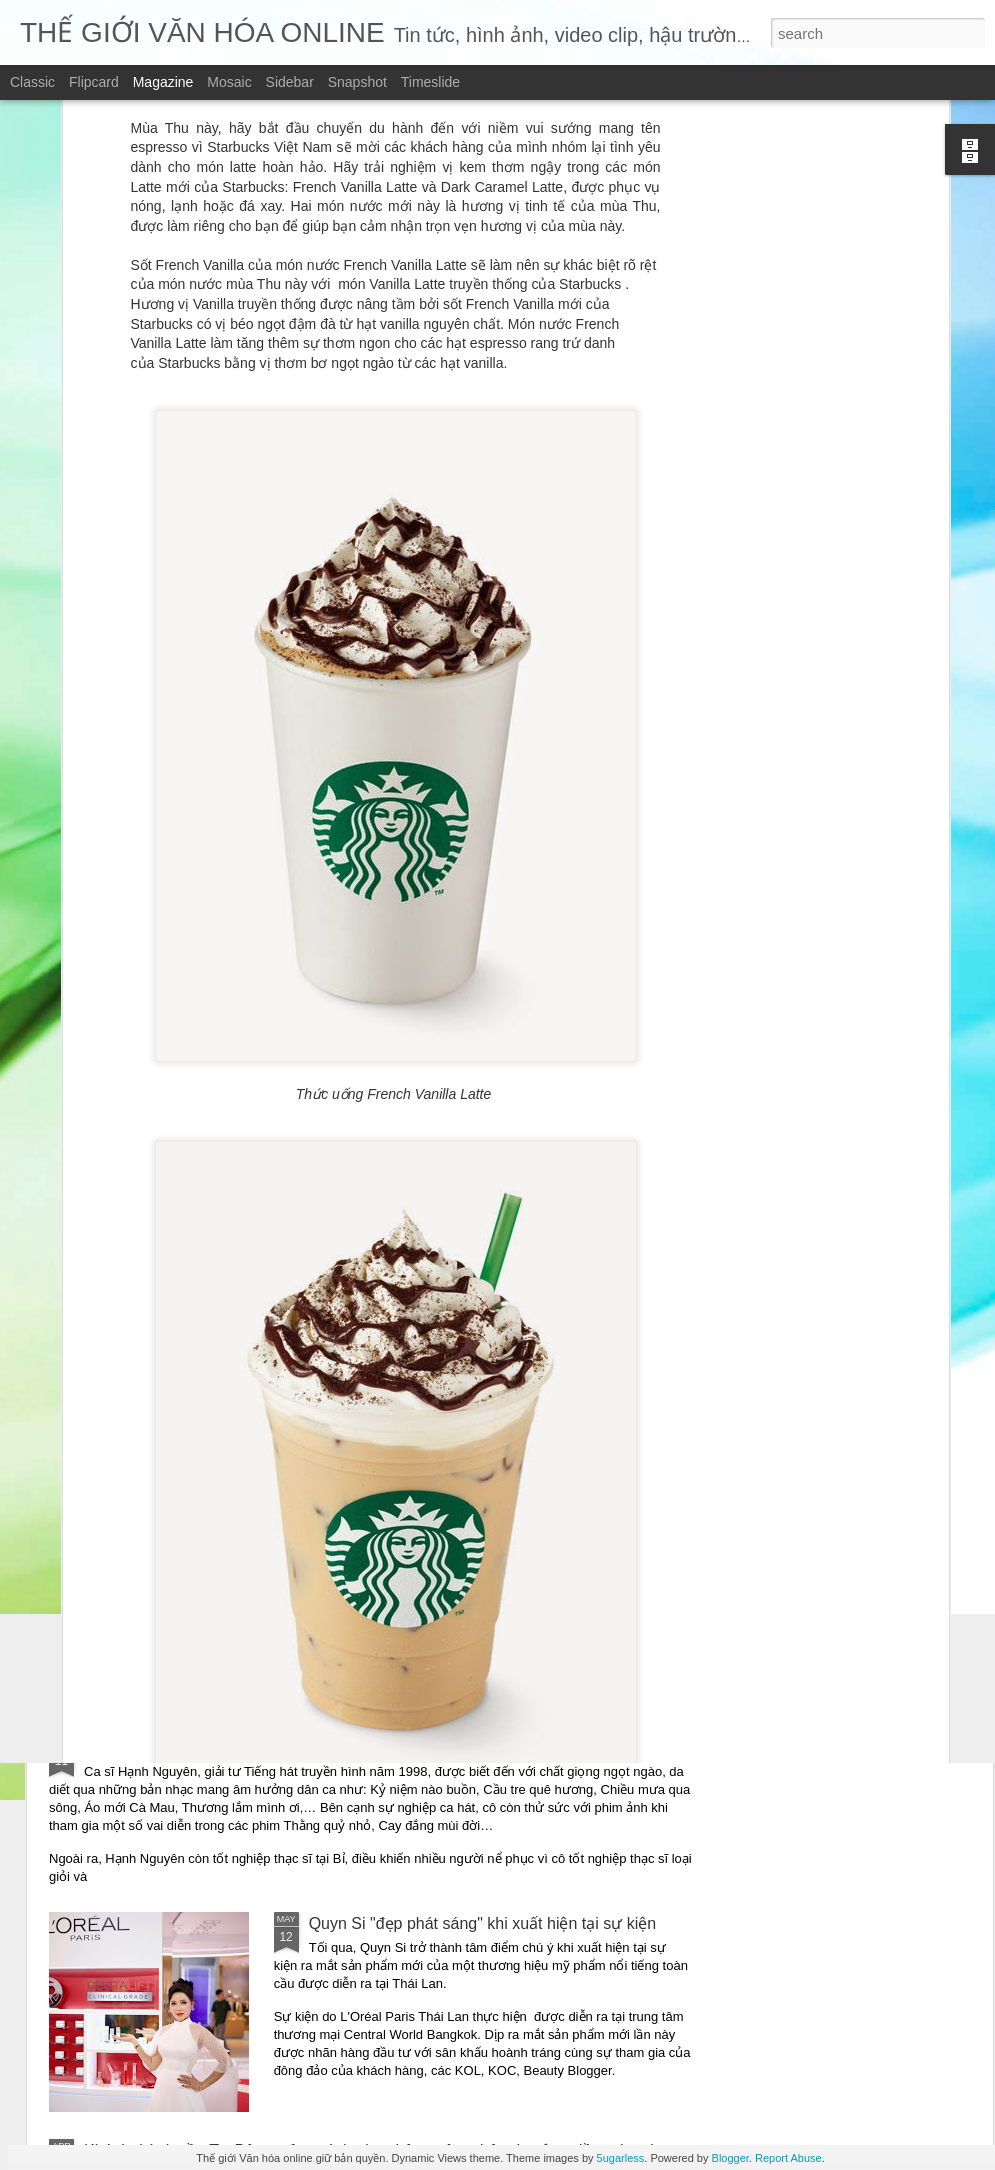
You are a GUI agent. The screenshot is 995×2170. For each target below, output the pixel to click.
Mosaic (229, 82)
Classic (32, 82)
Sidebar (290, 82)
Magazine (163, 82)
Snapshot (357, 82)
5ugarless (621, 2158)
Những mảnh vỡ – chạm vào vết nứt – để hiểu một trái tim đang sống (331, 1556)
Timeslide (430, 82)
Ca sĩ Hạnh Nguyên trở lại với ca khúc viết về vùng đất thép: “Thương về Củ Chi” (371, 1747)
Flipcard (94, 82)
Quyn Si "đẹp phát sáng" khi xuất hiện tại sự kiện (483, 1923)
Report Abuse (788, 2158)
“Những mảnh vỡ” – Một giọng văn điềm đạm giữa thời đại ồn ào (315, 1413)
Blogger (730, 2158)
